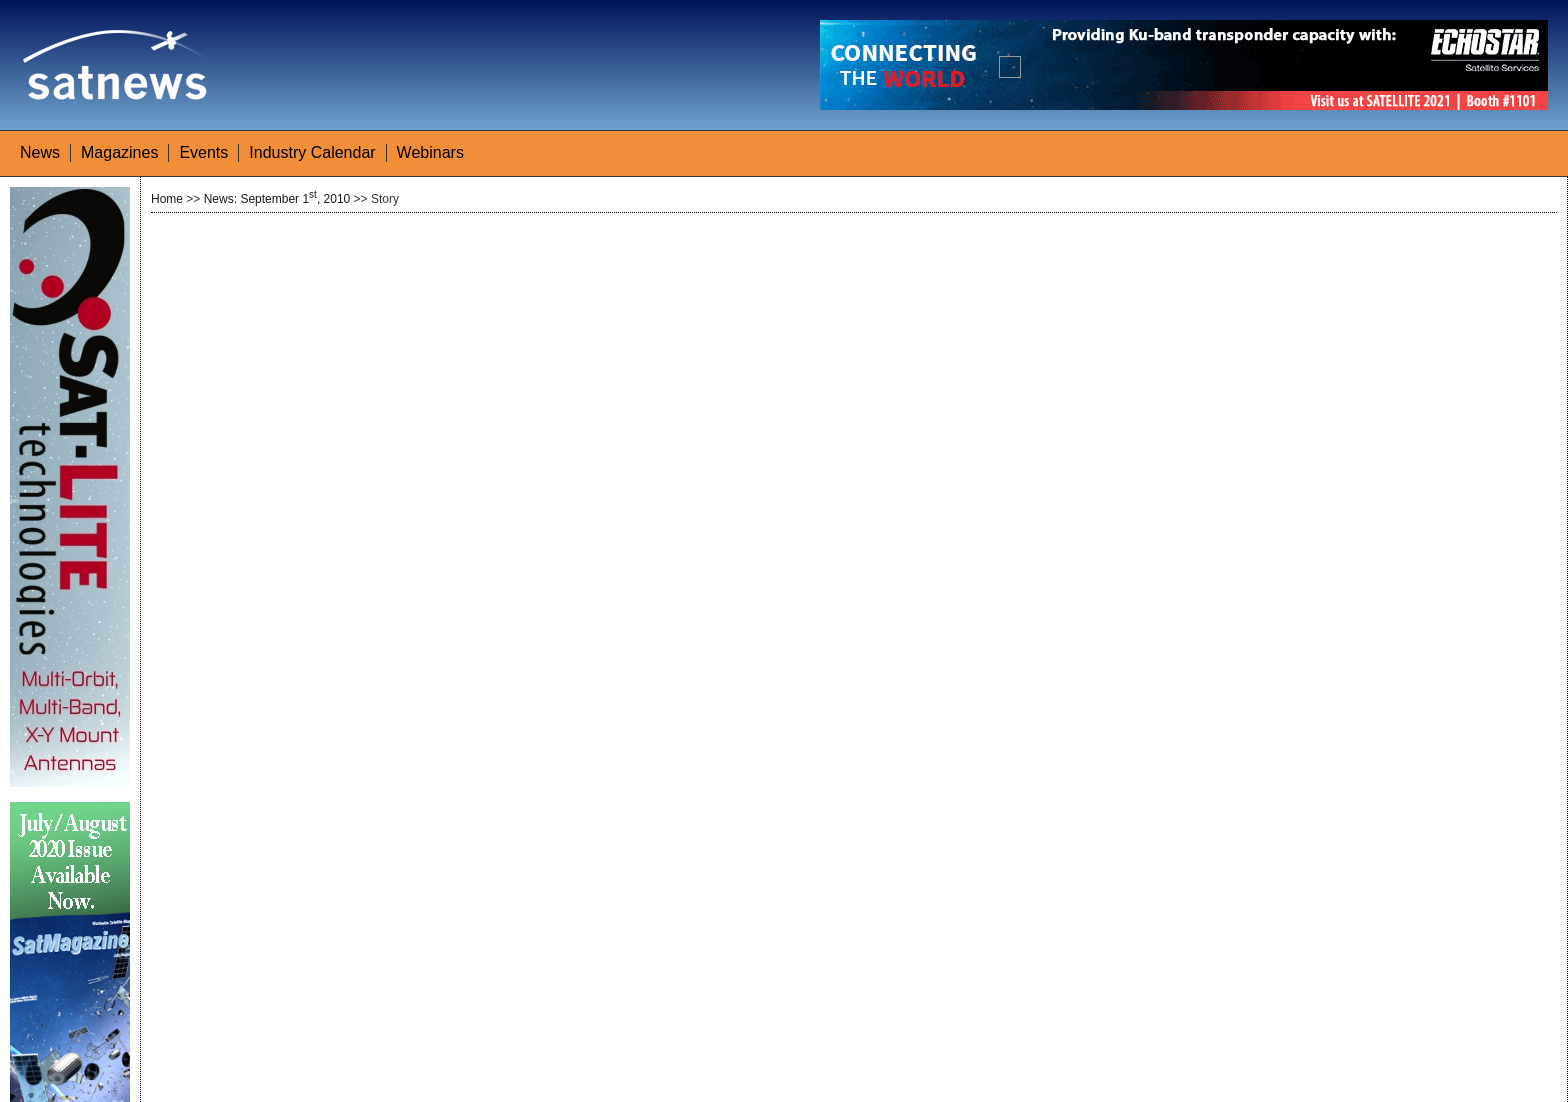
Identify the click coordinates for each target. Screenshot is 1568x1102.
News (40, 152)
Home (167, 199)
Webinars (430, 152)
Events (203, 152)
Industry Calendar (312, 152)
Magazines (119, 152)
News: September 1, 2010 (277, 199)
